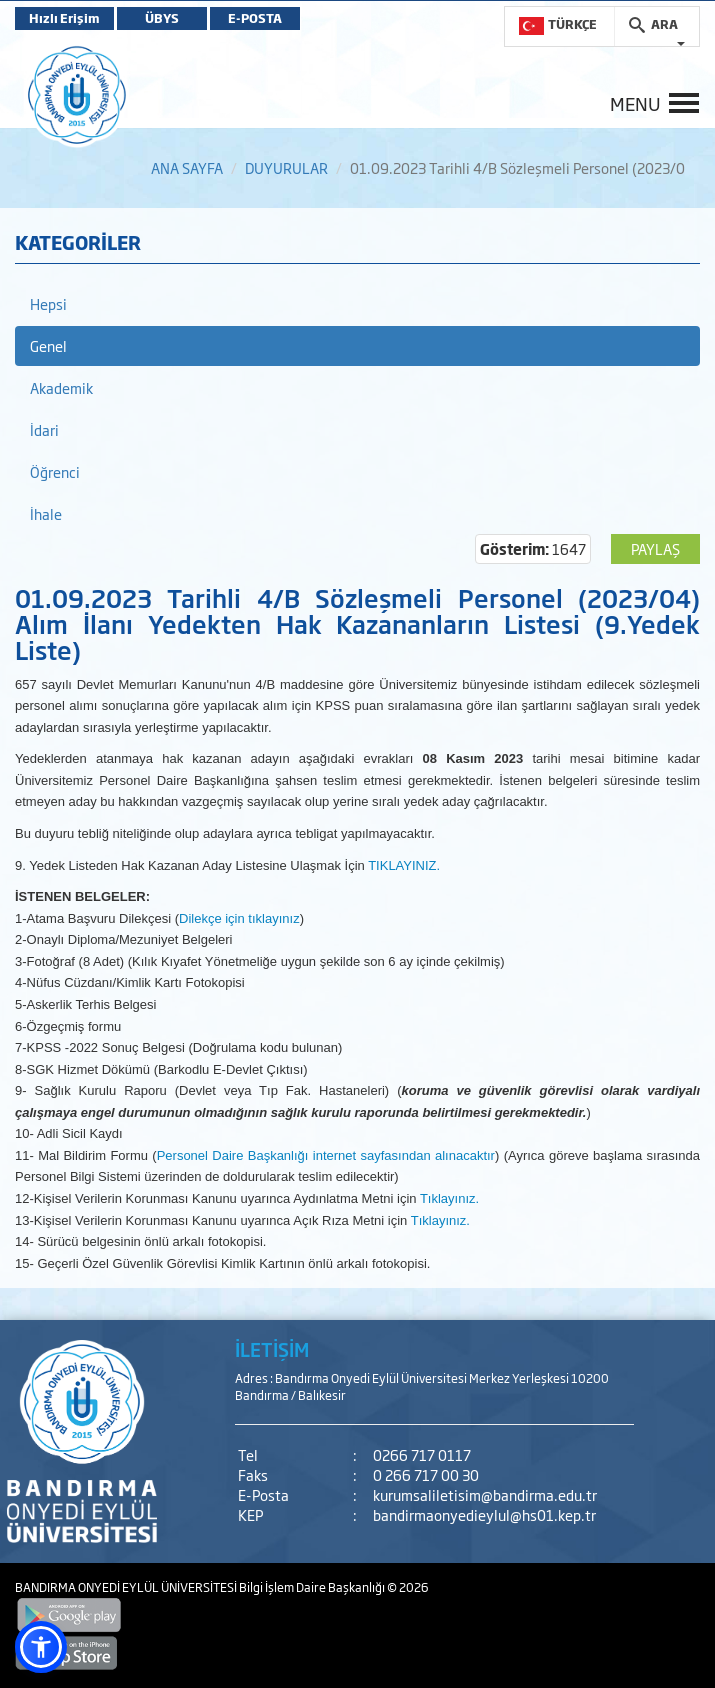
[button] (41, 1647)
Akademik (61, 387)
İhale (46, 513)
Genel (48, 345)
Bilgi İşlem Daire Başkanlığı (313, 1587)
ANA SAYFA (187, 167)
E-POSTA (255, 18)
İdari (44, 429)
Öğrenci (55, 471)
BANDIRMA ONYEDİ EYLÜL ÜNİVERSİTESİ (127, 1587)
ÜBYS (162, 18)
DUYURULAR (286, 167)
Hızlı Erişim (64, 18)
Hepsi (48, 303)
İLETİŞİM (272, 1349)
